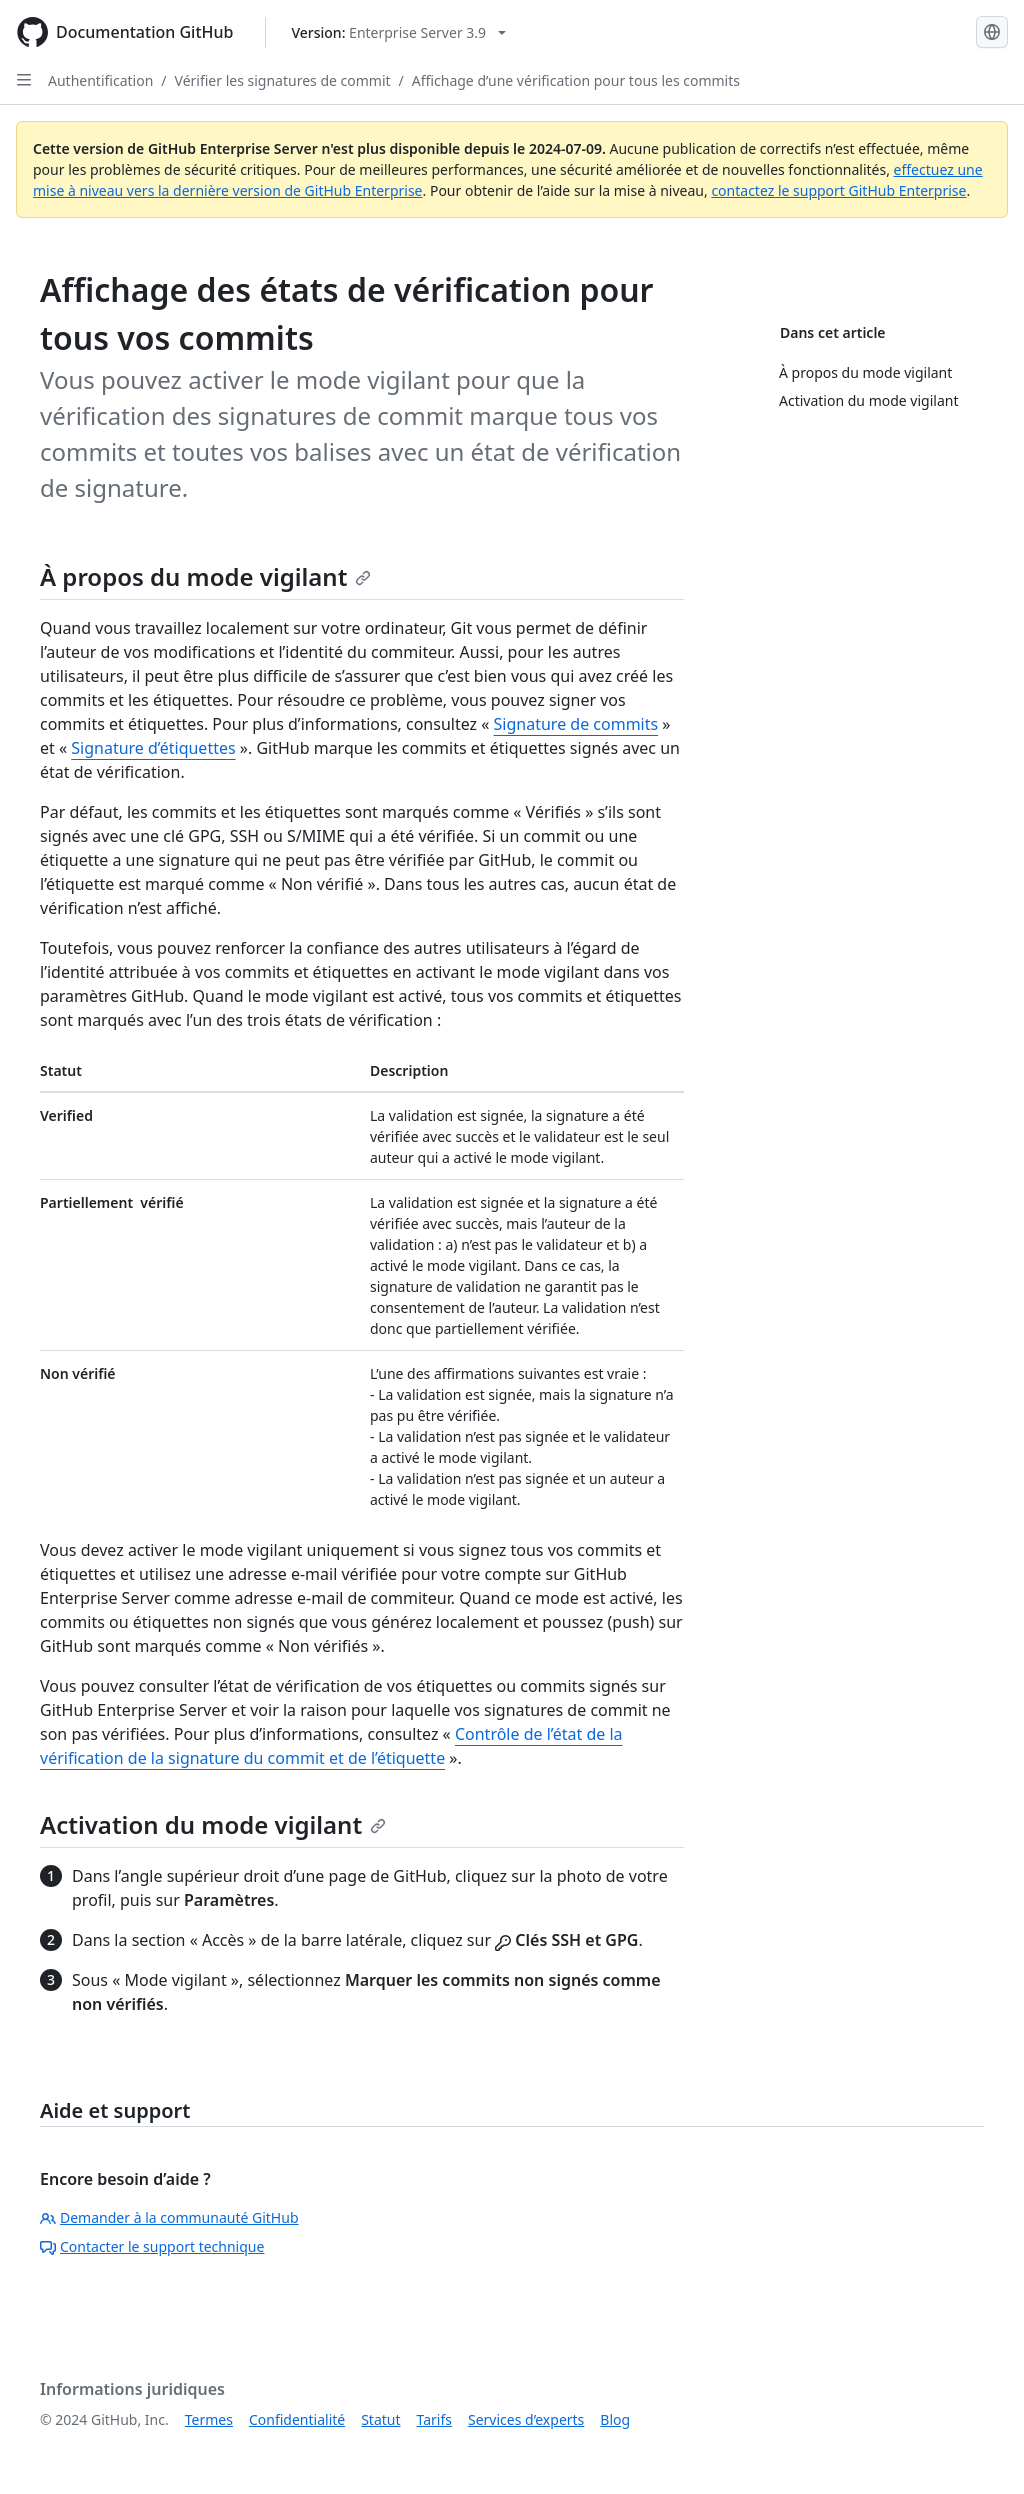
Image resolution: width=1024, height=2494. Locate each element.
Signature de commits (576, 724)
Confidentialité (297, 2419)
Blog (615, 2419)
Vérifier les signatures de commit (283, 80)
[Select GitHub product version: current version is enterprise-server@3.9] (398, 32)
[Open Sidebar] (24, 80)
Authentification (100, 80)
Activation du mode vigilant (213, 1824)
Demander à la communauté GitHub (169, 2217)
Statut (380, 2419)
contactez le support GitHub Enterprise (838, 190)
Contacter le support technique (152, 2246)
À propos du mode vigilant (205, 576)
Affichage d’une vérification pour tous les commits (576, 80)
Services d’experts (526, 2419)
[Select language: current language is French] (992, 32)
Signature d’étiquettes (153, 748)
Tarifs (434, 2419)
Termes (209, 2419)
